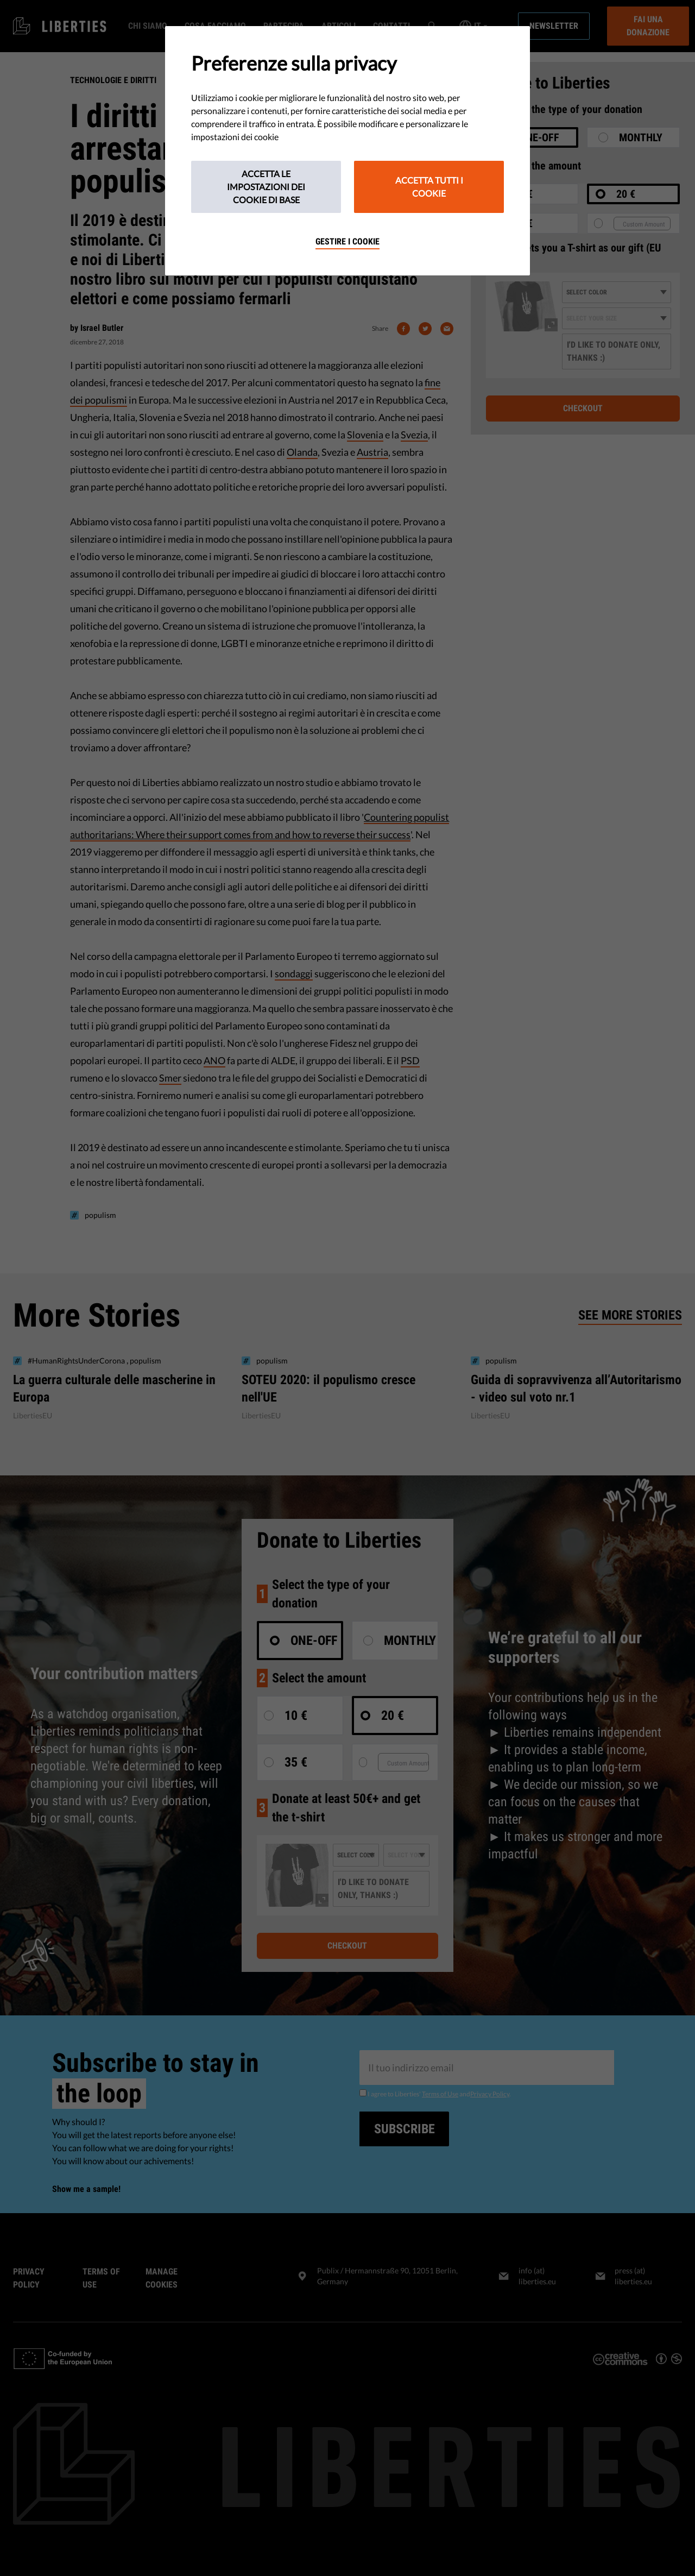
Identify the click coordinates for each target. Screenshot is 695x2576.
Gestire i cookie (347, 241)
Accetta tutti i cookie (429, 186)
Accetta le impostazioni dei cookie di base (266, 186)
